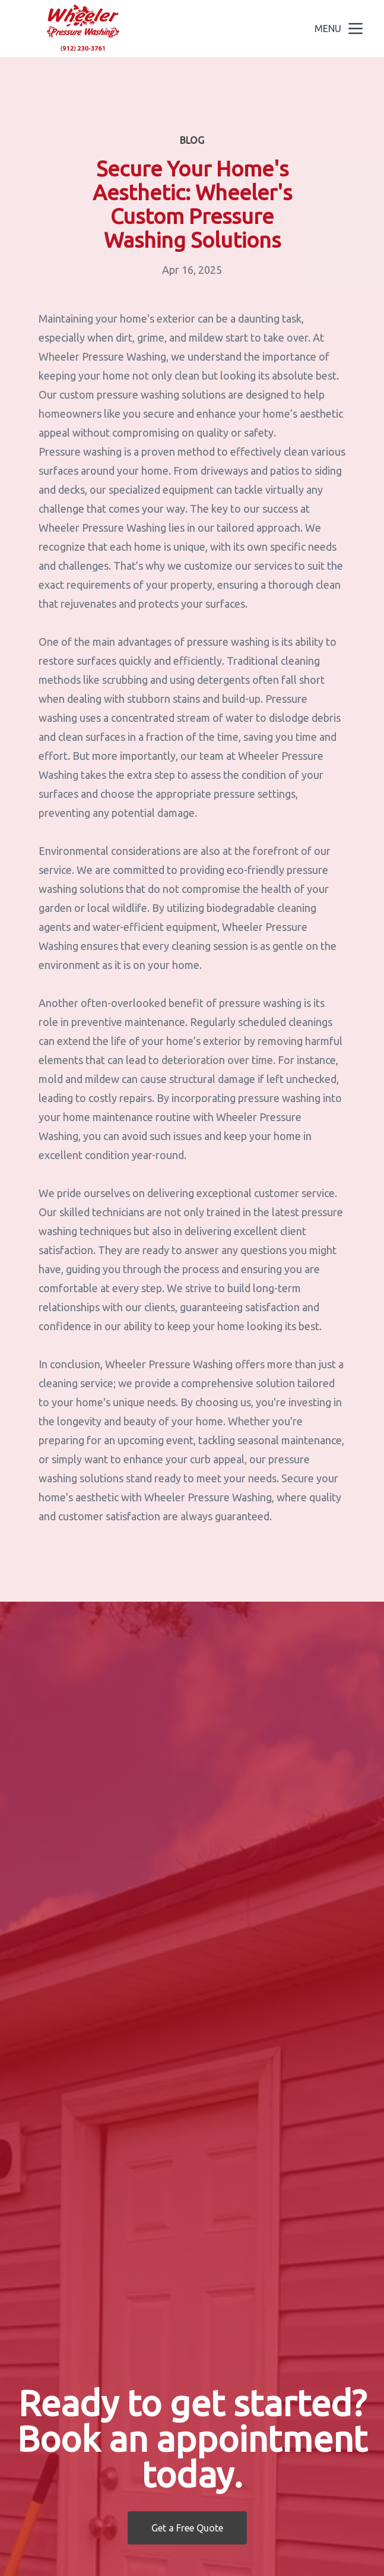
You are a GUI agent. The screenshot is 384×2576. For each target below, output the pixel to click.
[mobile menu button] (355, 28)
